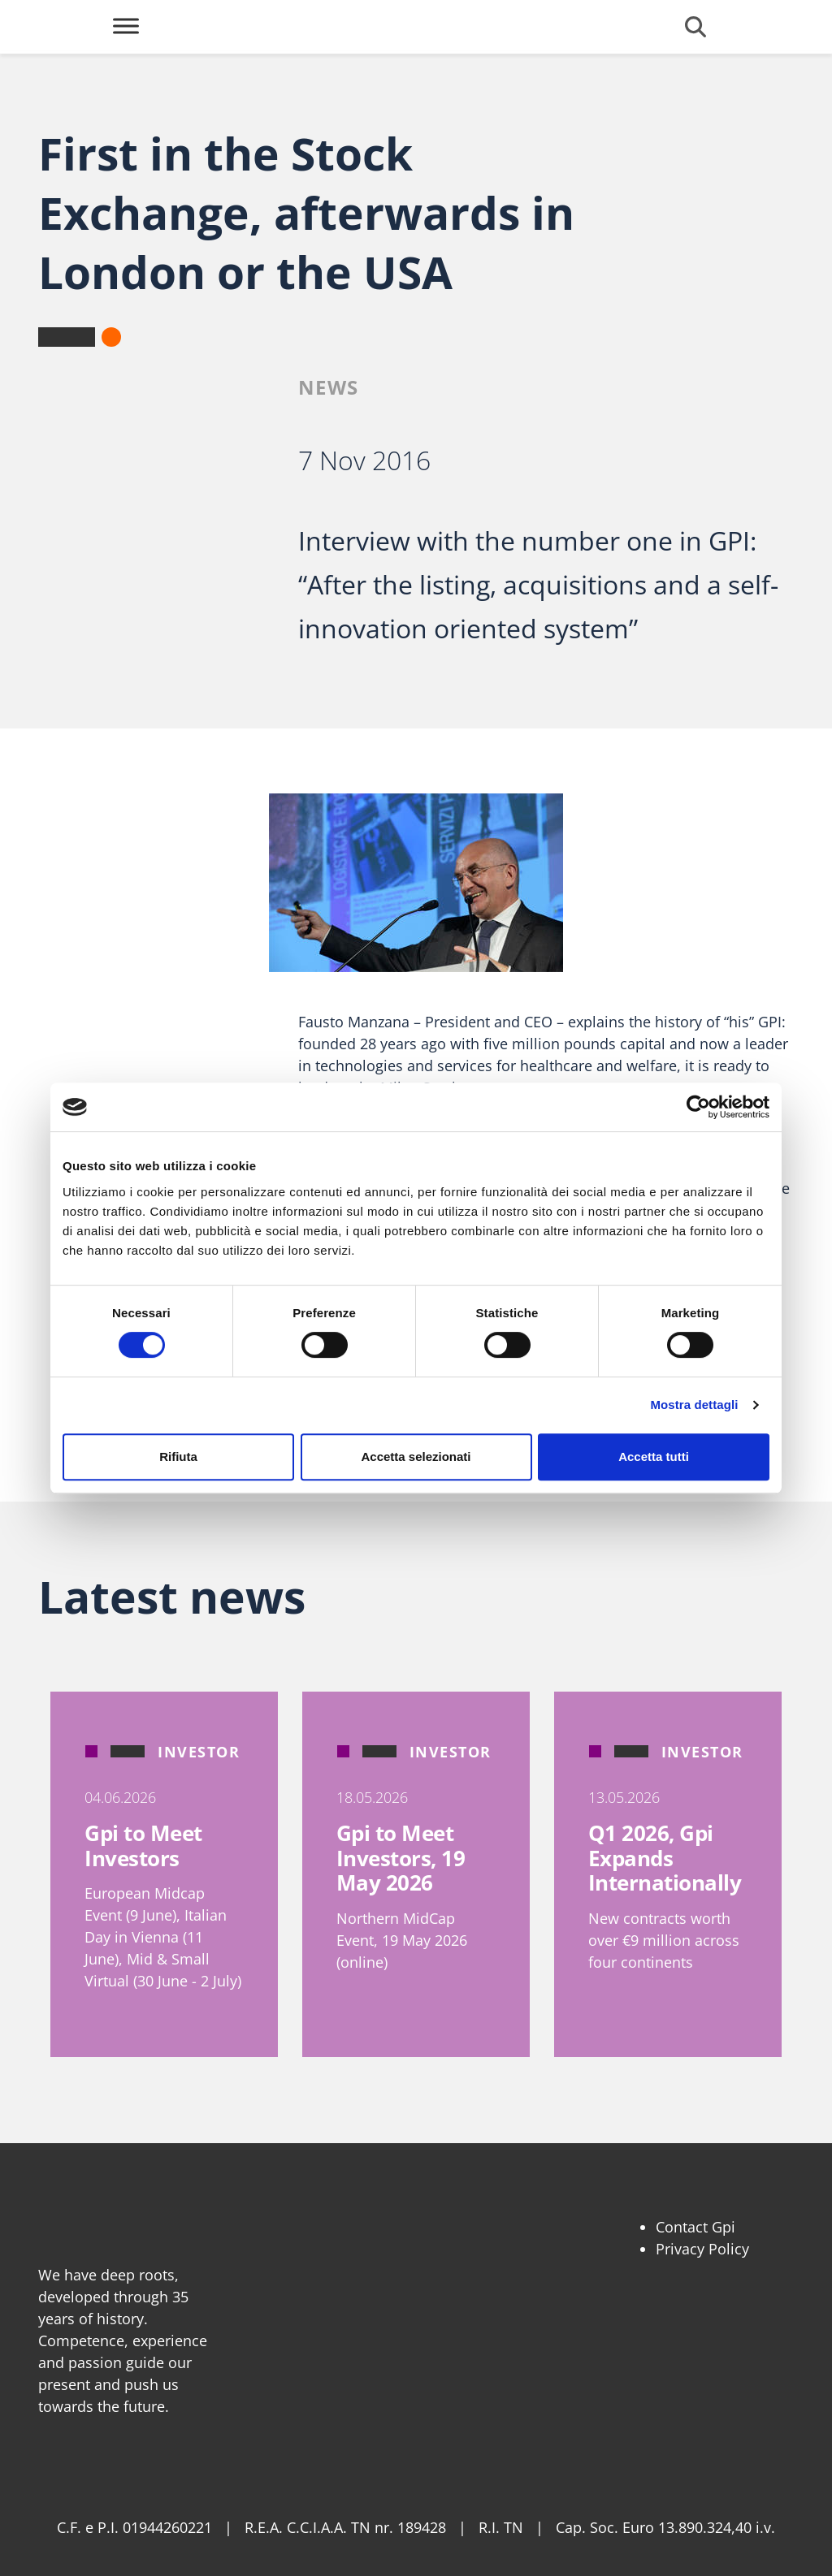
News (328, 387)
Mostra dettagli (694, 1404)
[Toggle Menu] (126, 25)
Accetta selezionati (415, 1456)
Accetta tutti (653, 1456)
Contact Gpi (695, 2227)
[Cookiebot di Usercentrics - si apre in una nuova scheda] (698, 1107)
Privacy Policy (702, 2248)
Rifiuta (178, 1456)
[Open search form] (695, 26)
